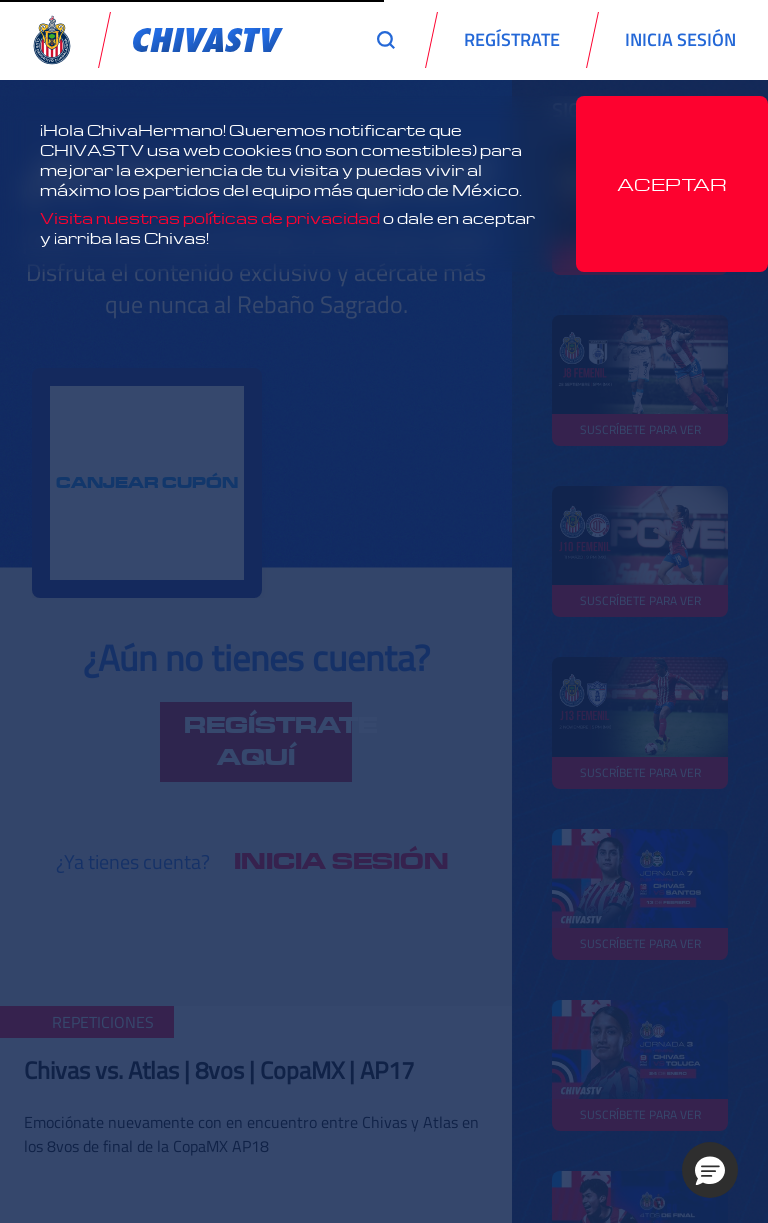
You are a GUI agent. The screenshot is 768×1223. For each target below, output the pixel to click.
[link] (208, 40)
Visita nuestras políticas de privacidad (210, 218)
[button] (710, 1170)
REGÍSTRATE (512, 39)
